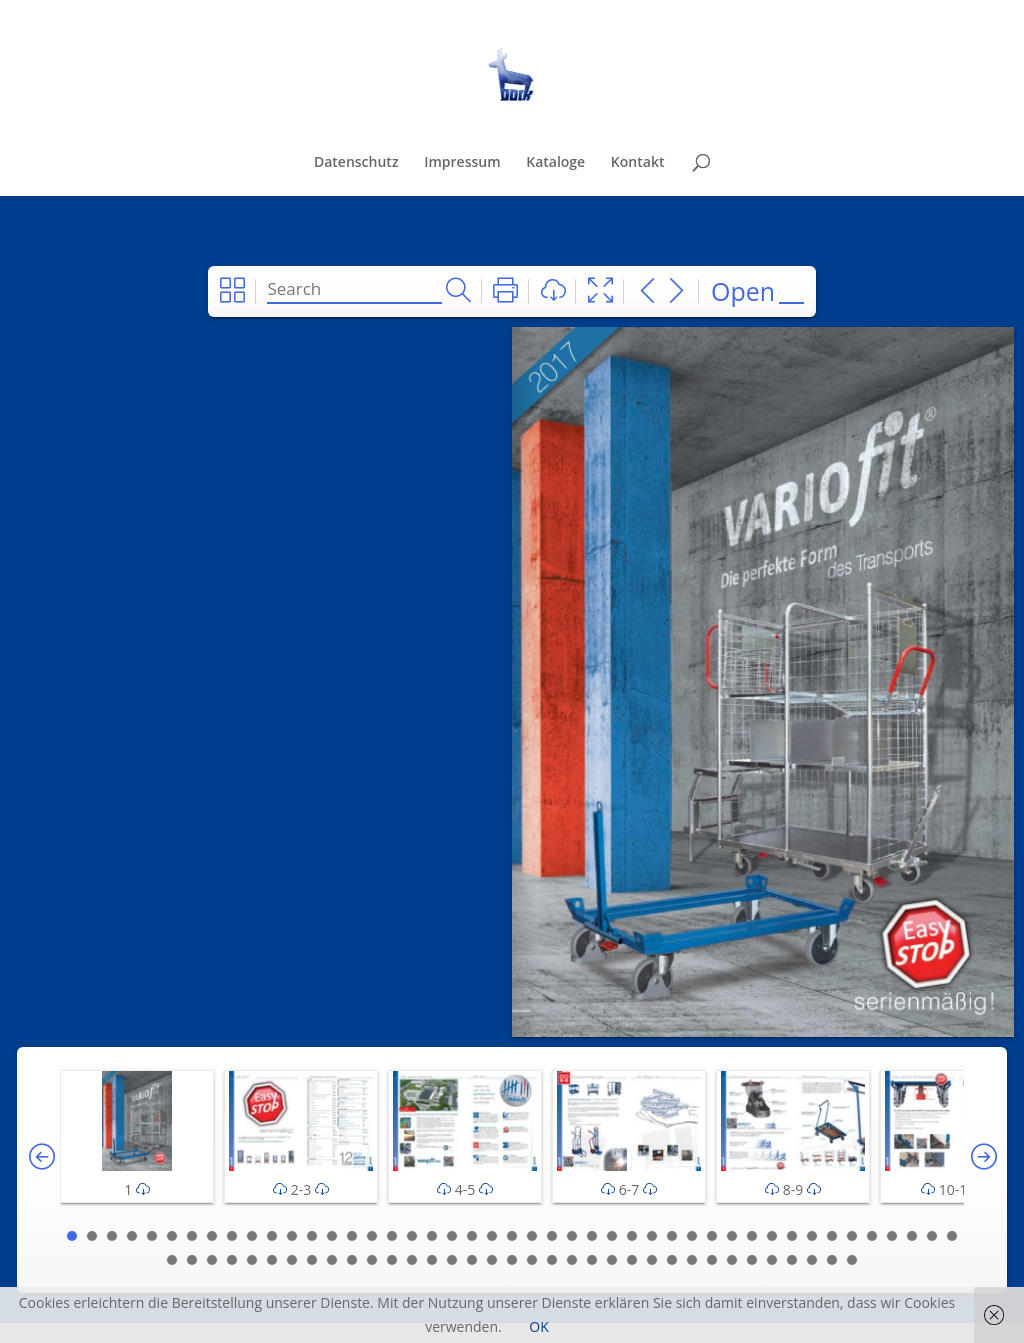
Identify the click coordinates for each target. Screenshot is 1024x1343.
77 (792, 1260)
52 (292, 1260)
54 (332, 1260)
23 (512, 1236)
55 (352, 1260)
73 (712, 1260)
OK (538, 1326)
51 (272, 1260)
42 (892, 1236)
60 (452, 1260)
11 (272, 1236)
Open (743, 291)
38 (812, 1236)
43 (912, 1236)
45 (952, 1236)
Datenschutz (356, 163)
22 (492, 1236)
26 (572, 1236)
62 (492, 1260)
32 (692, 1236)
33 (712, 1236)
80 (852, 1260)
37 (792, 1236)
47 (192, 1260)
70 (652, 1260)
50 (252, 1260)
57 (392, 1260)
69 (632, 1260)
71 (672, 1260)
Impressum (462, 163)
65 (552, 1260)
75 (752, 1260)
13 (312, 1236)
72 (692, 1260)
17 (392, 1236)
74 (732, 1260)
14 (332, 1236)
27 (592, 1236)
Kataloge (555, 163)
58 (412, 1260)
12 (292, 1236)
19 (432, 1236)
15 (352, 1236)
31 (672, 1236)
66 (572, 1260)
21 (472, 1236)
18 (412, 1236)
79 (832, 1260)
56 (372, 1260)
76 (772, 1260)
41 (872, 1236)
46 (172, 1260)
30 (652, 1236)
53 (312, 1260)
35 (752, 1236)
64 (532, 1260)
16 (372, 1236)
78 (812, 1260)
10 (252, 1236)
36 (772, 1236)
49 (232, 1260)
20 (452, 1236)
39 (832, 1236)
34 (732, 1236)
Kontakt (638, 163)
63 (512, 1260)
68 (612, 1260)
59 (432, 1260)
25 (552, 1236)
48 (212, 1260)
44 (932, 1236)
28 (612, 1236)
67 (592, 1260)
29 (632, 1236)
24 (532, 1236)
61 (472, 1260)
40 (852, 1236)
